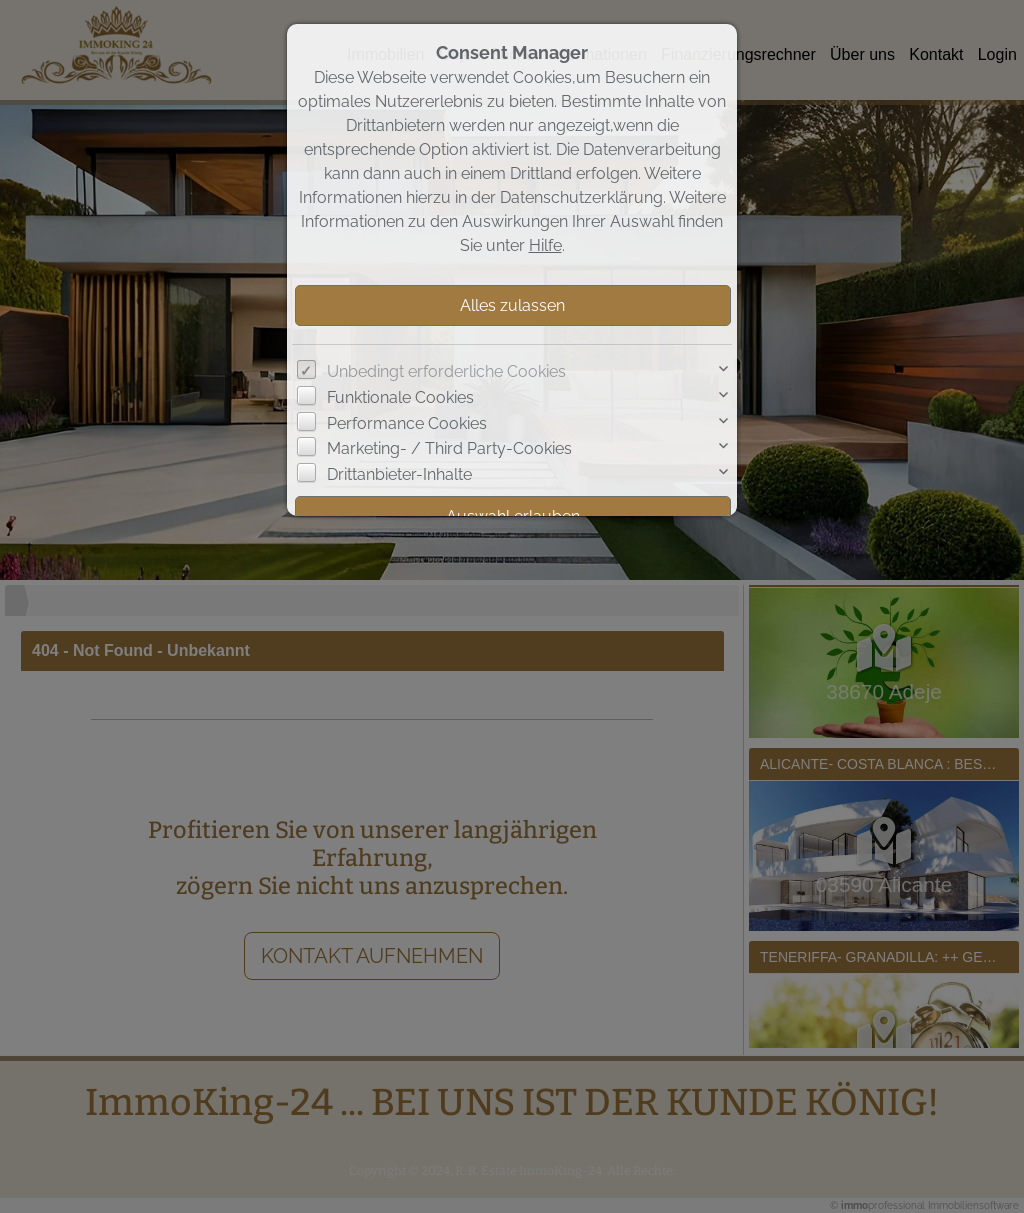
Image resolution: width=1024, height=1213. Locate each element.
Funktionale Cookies (400, 397)
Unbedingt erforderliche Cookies (446, 371)
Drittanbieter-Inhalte (399, 474)
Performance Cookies (407, 423)
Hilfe (545, 245)
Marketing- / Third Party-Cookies (449, 448)
